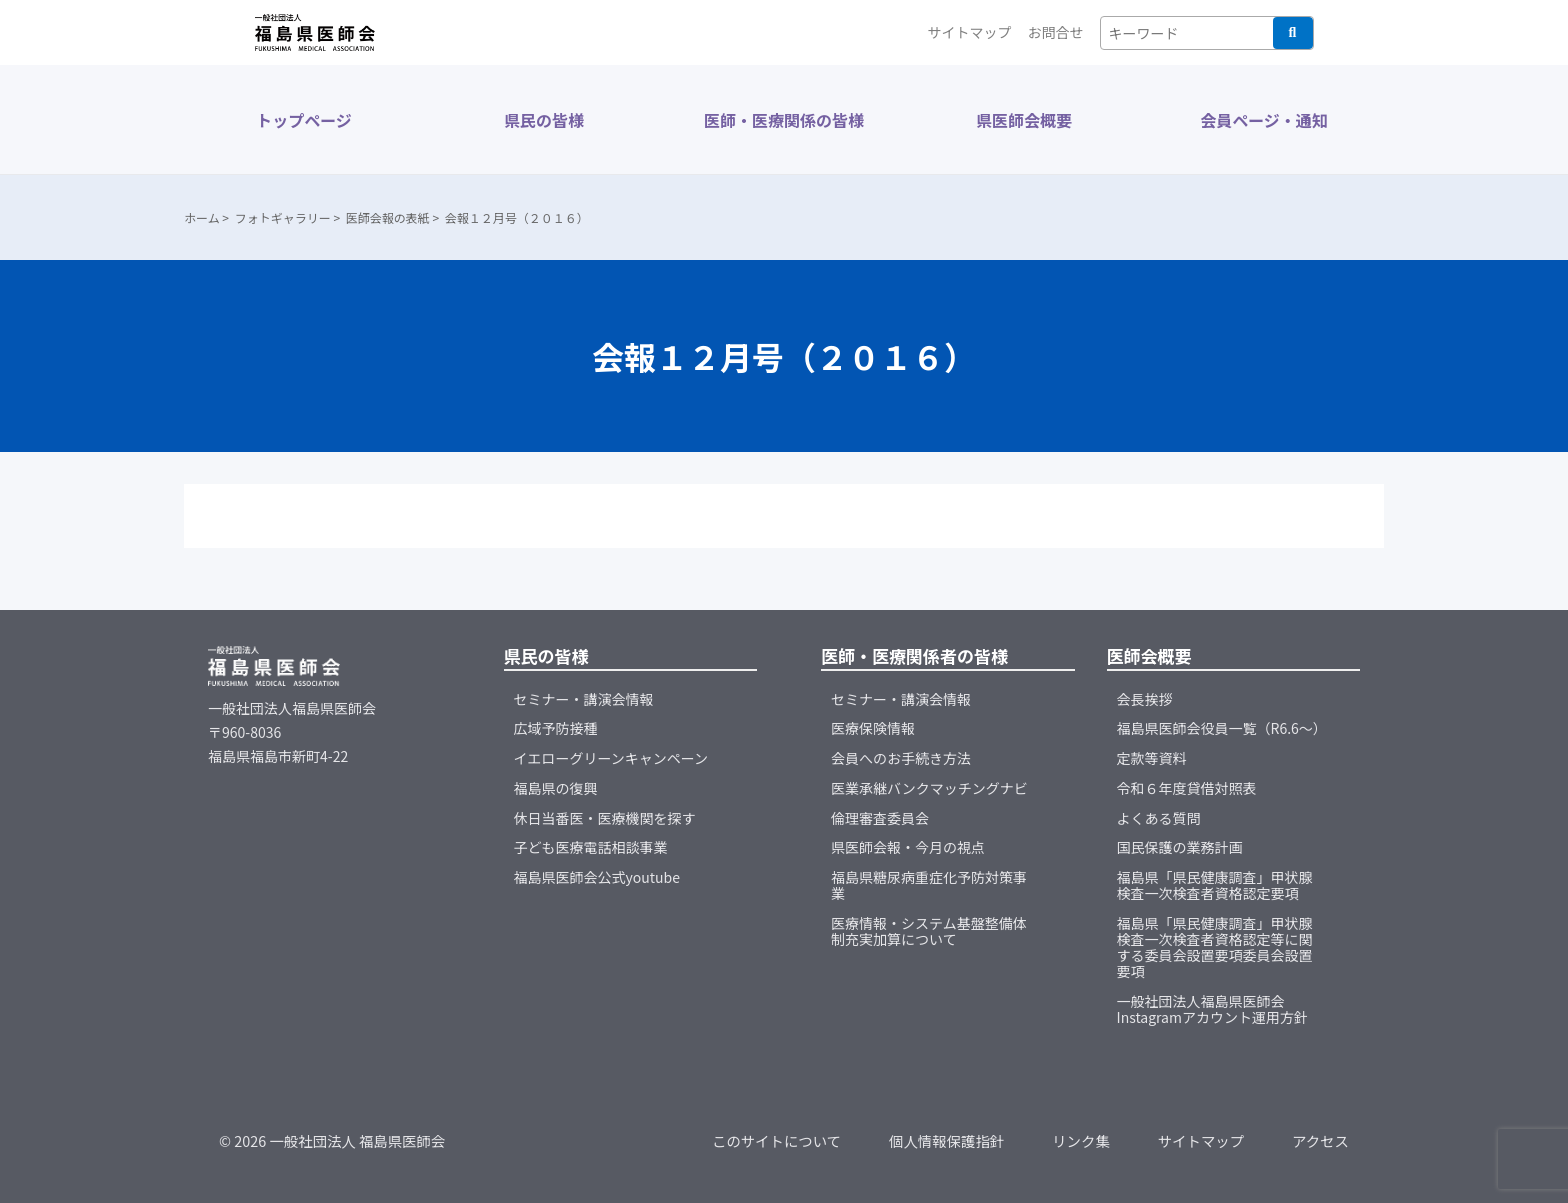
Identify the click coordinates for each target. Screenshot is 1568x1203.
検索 (1293, 33)
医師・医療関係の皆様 (784, 120)
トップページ (304, 120)
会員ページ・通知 (1264, 120)
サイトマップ (970, 32)
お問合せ (1056, 32)
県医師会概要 (1024, 120)
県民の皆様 (544, 120)
